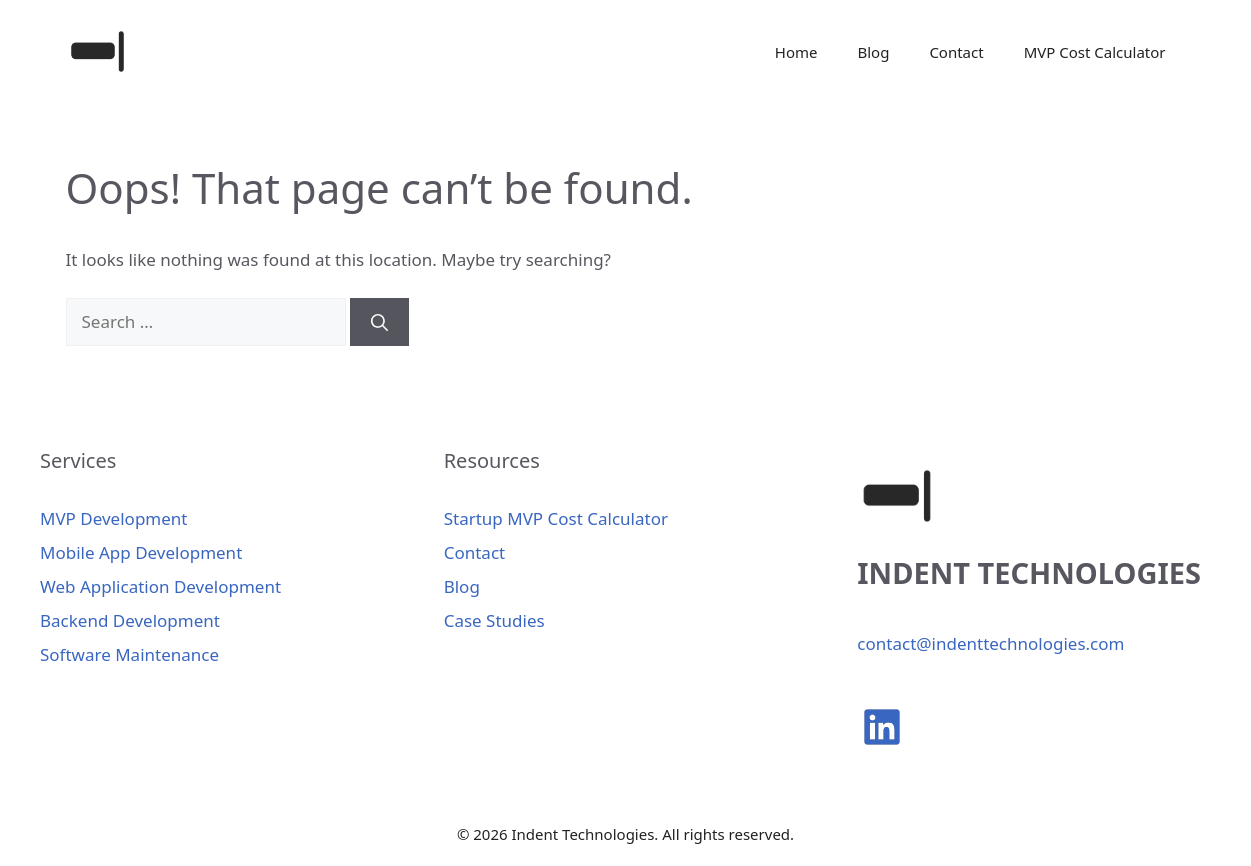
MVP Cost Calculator (1095, 52)
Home (796, 52)
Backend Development (130, 620)
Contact (956, 52)
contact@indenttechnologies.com (990, 643)
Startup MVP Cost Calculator (556, 518)
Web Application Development (160, 586)
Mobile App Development (141, 552)
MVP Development (113, 518)
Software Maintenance (129, 654)
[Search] (379, 322)
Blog (873, 52)
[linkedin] (882, 727)
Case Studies (494, 620)
